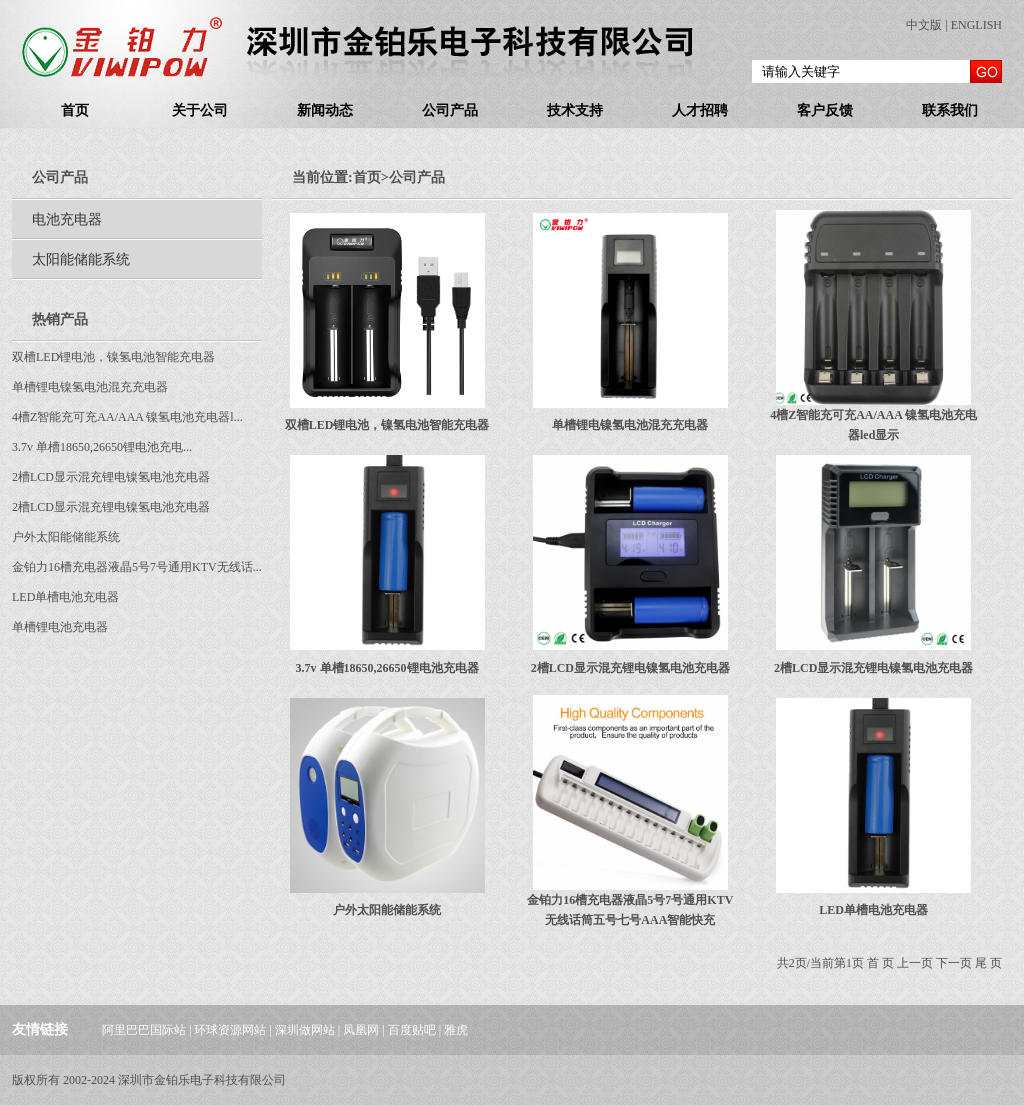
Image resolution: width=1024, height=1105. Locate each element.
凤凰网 (361, 1030)
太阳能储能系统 (81, 259)
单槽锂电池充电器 (60, 627)
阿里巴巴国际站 (144, 1030)
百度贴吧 (412, 1030)
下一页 (954, 963)
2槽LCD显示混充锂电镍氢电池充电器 (111, 477)
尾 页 (988, 963)
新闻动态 (325, 110)
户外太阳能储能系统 (66, 537)
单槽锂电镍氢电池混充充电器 (90, 387)
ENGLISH (976, 25)
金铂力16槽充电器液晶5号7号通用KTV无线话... (137, 567)
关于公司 (200, 110)
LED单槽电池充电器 (65, 597)
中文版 (924, 25)
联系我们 (950, 110)
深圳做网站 (305, 1030)
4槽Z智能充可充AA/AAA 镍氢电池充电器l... (127, 417)
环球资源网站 (230, 1030)
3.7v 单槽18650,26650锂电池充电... (102, 447)
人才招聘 (700, 110)
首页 (75, 110)
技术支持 (575, 110)
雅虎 (456, 1030)
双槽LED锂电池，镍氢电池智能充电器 (113, 357)
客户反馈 (825, 110)
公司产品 (450, 110)
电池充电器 (67, 219)
